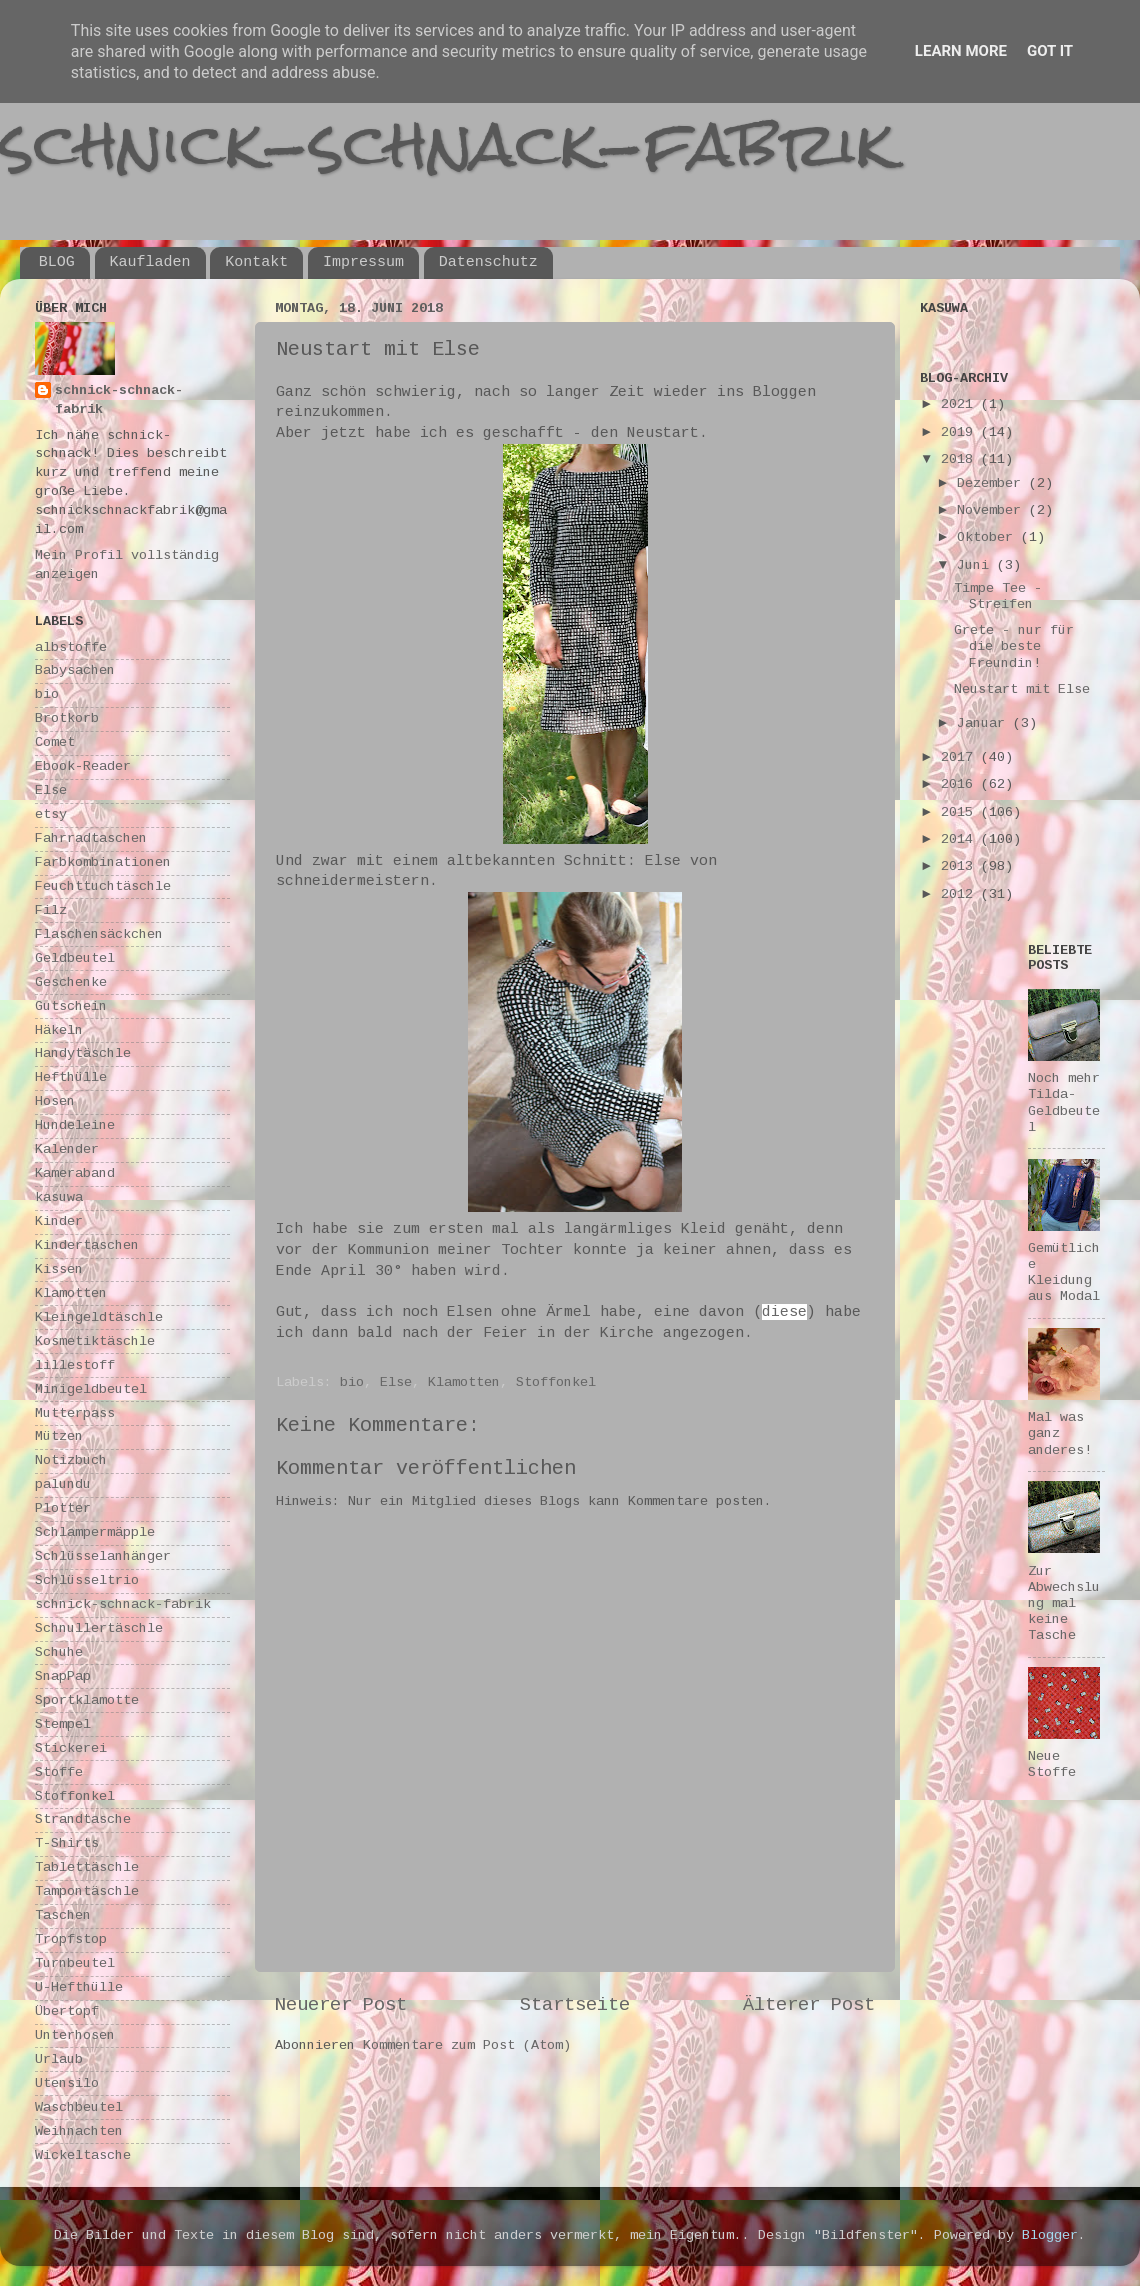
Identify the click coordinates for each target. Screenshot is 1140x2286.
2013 (961, 866)
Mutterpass (75, 1413)
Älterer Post (809, 2005)
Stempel (63, 1724)
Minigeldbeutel (91, 1389)
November (993, 510)
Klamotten (464, 1382)
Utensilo (67, 2083)
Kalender (67, 1149)
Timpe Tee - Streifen (998, 596)
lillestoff (75, 1365)
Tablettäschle (87, 1867)
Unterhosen (75, 2035)
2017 (961, 757)
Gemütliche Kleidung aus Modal (1064, 1273)
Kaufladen (150, 262)
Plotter (63, 1508)
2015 (961, 812)
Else (396, 1382)
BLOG (57, 262)
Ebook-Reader (83, 766)
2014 (961, 839)
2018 (961, 459)
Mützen (59, 1436)
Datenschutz (488, 262)
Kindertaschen (87, 1245)
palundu (63, 1484)
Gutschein (71, 1006)
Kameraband (75, 1173)
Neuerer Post (341, 2005)
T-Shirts (67, 1843)
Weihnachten (79, 2131)
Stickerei (71, 1748)
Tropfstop (71, 1939)
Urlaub (59, 2059)
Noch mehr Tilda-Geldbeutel (1064, 1103)
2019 (961, 432)
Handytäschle (83, 1053)
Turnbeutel (75, 1963)
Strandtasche (83, 1819)
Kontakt (256, 262)
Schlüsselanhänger (103, 1556)
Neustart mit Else (1022, 689)
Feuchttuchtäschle (103, 886)
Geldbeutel (75, 958)
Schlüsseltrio (87, 1580)
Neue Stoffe (1052, 1764)
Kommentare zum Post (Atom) (467, 2045)
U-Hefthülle (79, 1987)
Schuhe (59, 1652)
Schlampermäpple (95, 1532)
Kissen (59, 1269)
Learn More (961, 51)
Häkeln (59, 1030)
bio (352, 1382)
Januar (985, 723)
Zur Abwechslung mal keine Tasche (1064, 1604)
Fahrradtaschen (91, 838)
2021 (961, 404)
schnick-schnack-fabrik (447, 143)
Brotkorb (67, 718)
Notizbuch (71, 1460)
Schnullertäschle (99, 1628)
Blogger (1050, 2235)
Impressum (363, 262)
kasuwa (59, 1197)
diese (784, 1312)
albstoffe (71, 647)
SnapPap (63, 1676)
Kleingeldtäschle (99, 1317)
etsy (51, 814)
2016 (961, 784)
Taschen (63, 1915)
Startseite (575, 2005)
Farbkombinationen (103, 862)
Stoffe (59, 1772)
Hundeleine (75, 1125)
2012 (961, 894)
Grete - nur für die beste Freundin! (1014, 646)
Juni (977, 565)
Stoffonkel (556, 1382)
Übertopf (67, 2011)
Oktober (989, 537)
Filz (51, 910)
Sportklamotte (87, 1700)
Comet (55, 742)
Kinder (59, 1221)
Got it (1050, 51)
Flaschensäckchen (99, 934)
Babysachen (75, 670)
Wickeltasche (83, 2155)
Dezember (993, 483)
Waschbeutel (79, 2107)
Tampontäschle (87, 1891)
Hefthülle (71, 1077)
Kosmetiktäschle (95, 1341)
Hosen (55, 1101)
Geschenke (71, 982)
